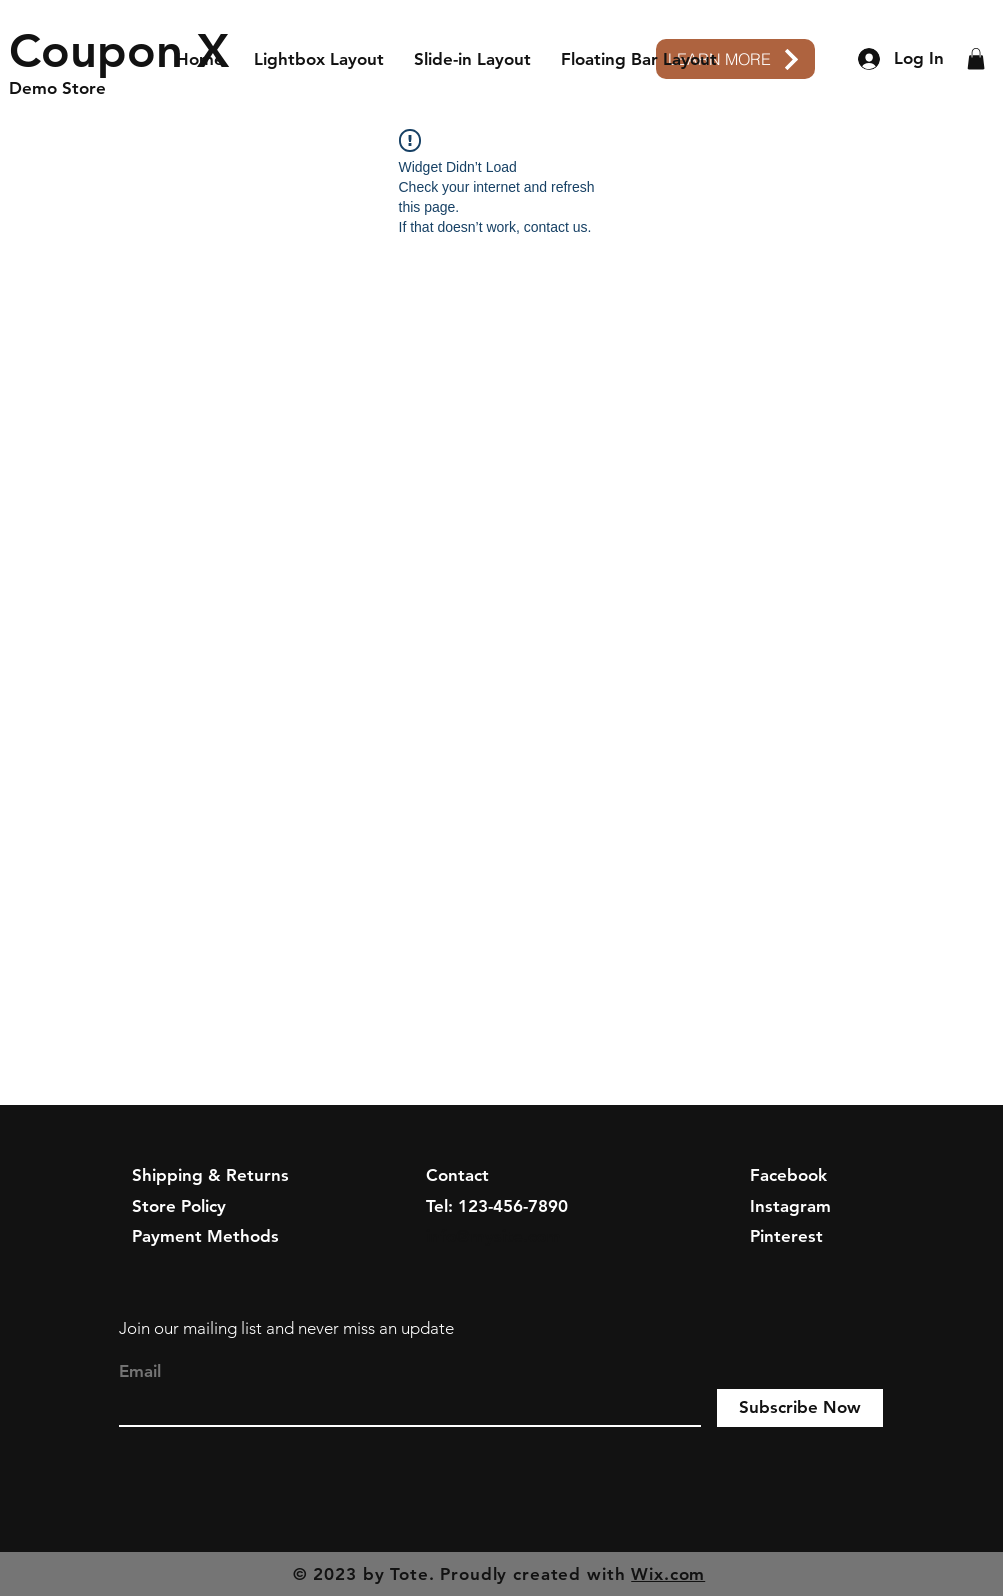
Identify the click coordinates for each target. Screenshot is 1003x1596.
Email (140, 1371)
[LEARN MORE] (735, 59)
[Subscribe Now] (800, 1408)
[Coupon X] (119, 51)
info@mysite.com (493, 1236)
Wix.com (668, 1574)
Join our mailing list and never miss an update (286, 1328)
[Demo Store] (104, 89)
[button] (976, 59)
